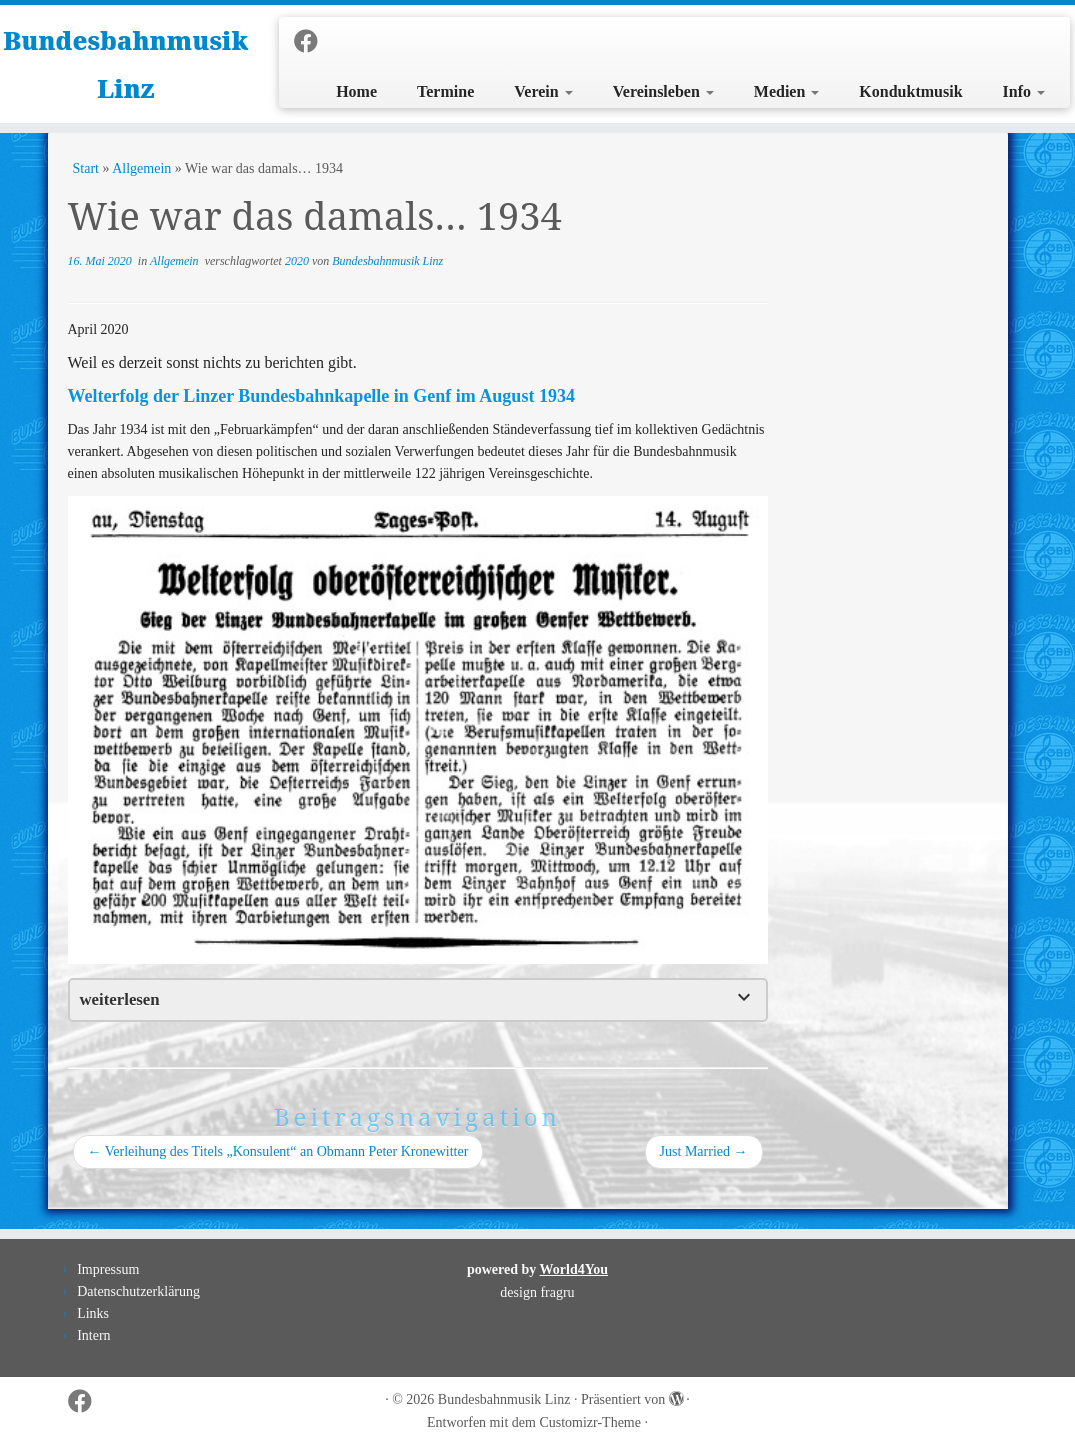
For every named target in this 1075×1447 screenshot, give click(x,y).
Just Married (704, 1151)
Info (1024, 91)
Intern (93, 1335)
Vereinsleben (663, 91)
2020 (298, 261)
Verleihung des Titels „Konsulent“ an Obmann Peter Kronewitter (278, 1151)
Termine (445, 91)
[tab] (418, 1000)
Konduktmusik (910, 91)
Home (356, 91)
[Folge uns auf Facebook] (312, 42)
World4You (574, 1269)
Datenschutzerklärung (138, 1291)
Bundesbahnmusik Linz (125, 64)
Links (93, 1313)
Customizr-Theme (590, 1422)
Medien (787, 91)
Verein (543, 91)
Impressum (108, 1269)
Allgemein (141, 168)
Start (86, 168)
